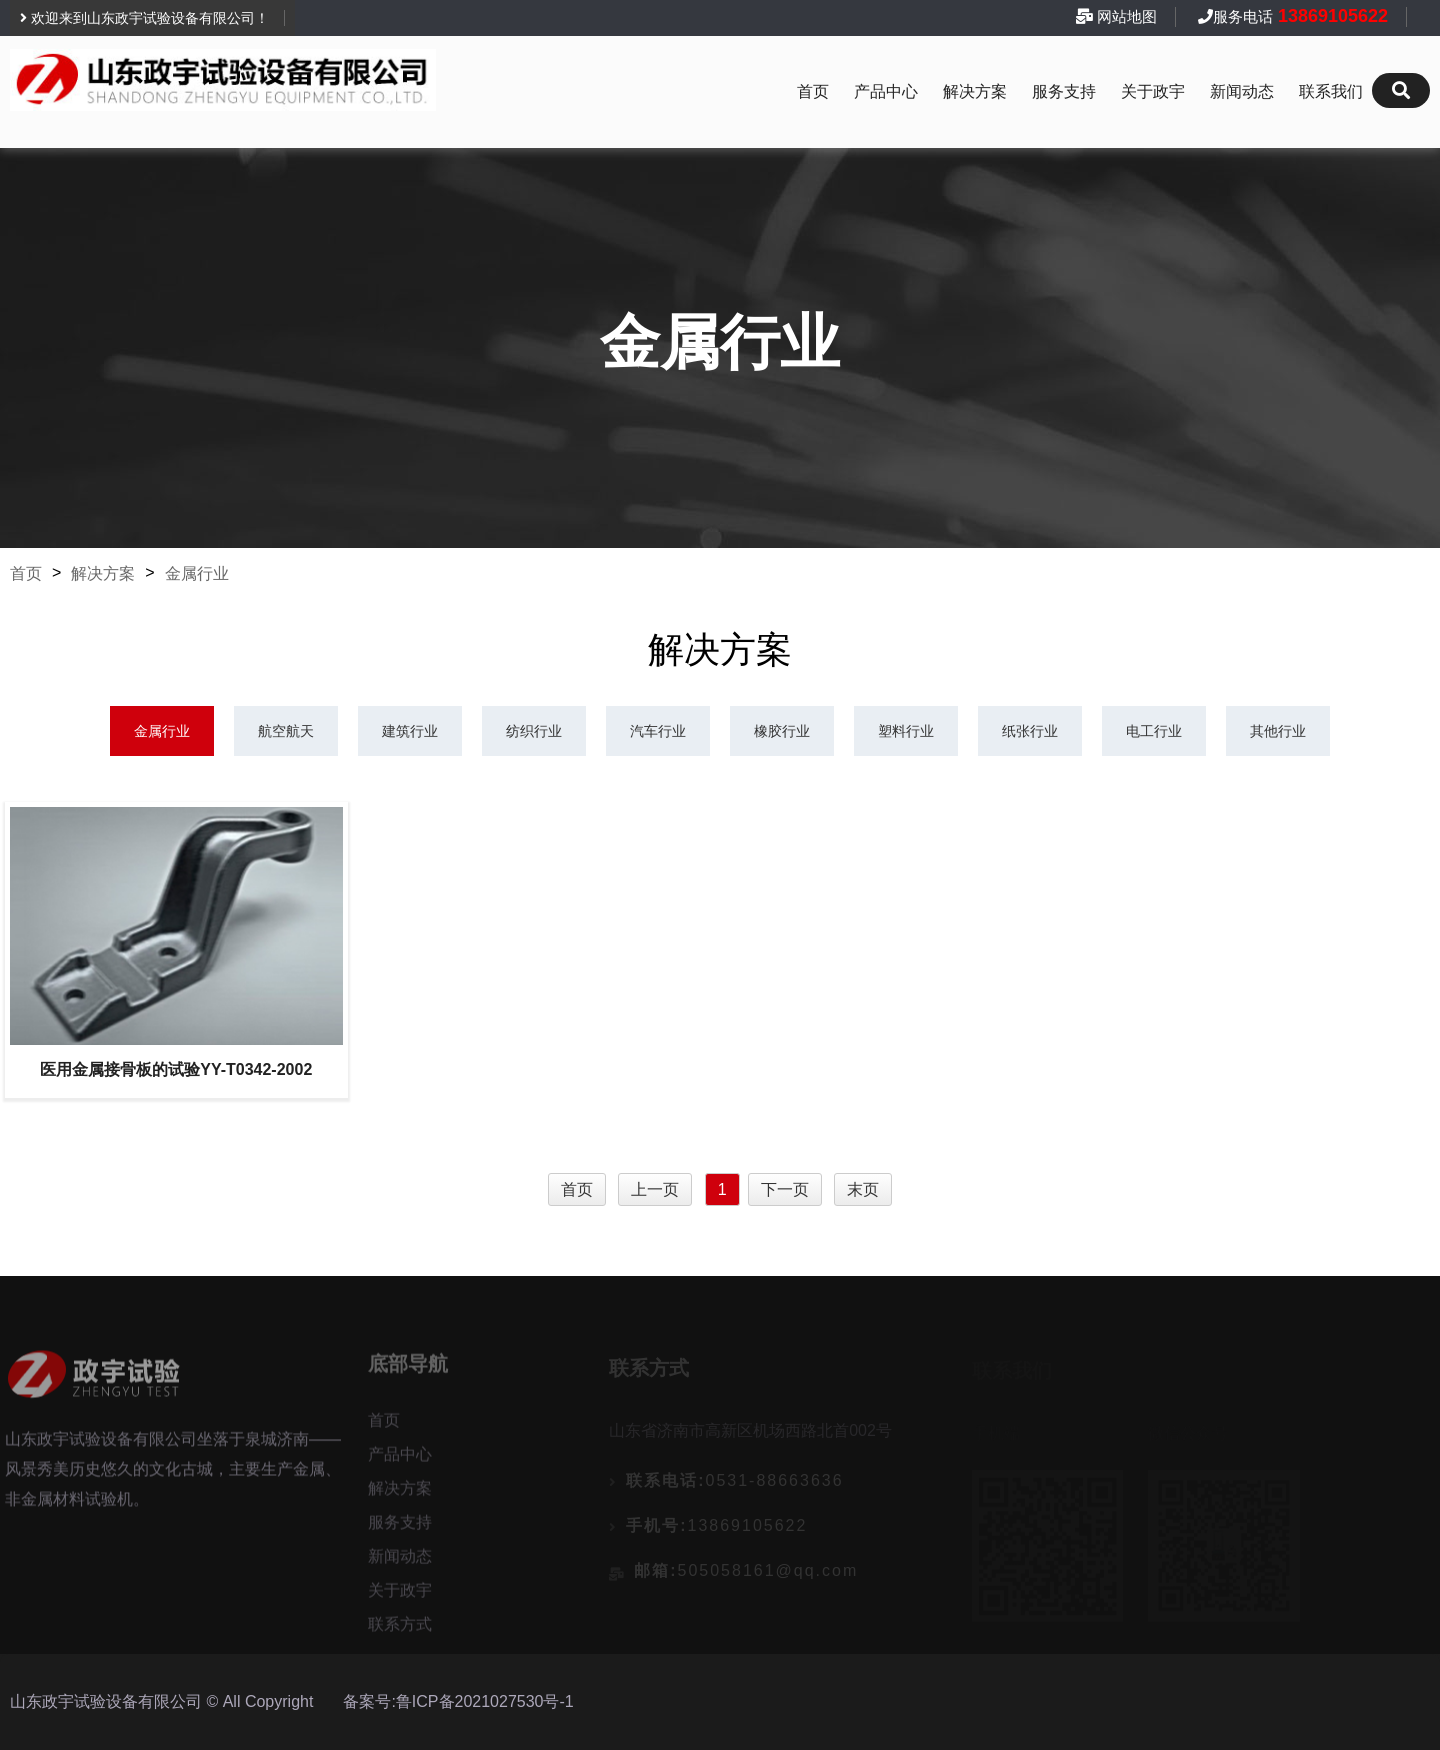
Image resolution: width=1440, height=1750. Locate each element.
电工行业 (1154, 731)
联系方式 (400, 1629)
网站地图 (1127, 16)
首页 (813, 91)
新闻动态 (1242, 91)
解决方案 (975, 91)
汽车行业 (658, 731)
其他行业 (1278, 731)
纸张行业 (1030, 731)
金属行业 (197, 573)
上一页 (655, 1189)
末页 (863, 1189)
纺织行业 (534, 731)
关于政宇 (1153, 91)
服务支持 (1064, 91)
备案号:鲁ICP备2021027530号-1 (458, 1701)
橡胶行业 (782, 731)
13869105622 (1330, 16)
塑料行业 (906, 731)
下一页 (785, 1189)
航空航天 (286, 731)
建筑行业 (410, 731)
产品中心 (886, 91)
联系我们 (1331, 91)
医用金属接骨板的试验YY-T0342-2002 (176, 1069)
